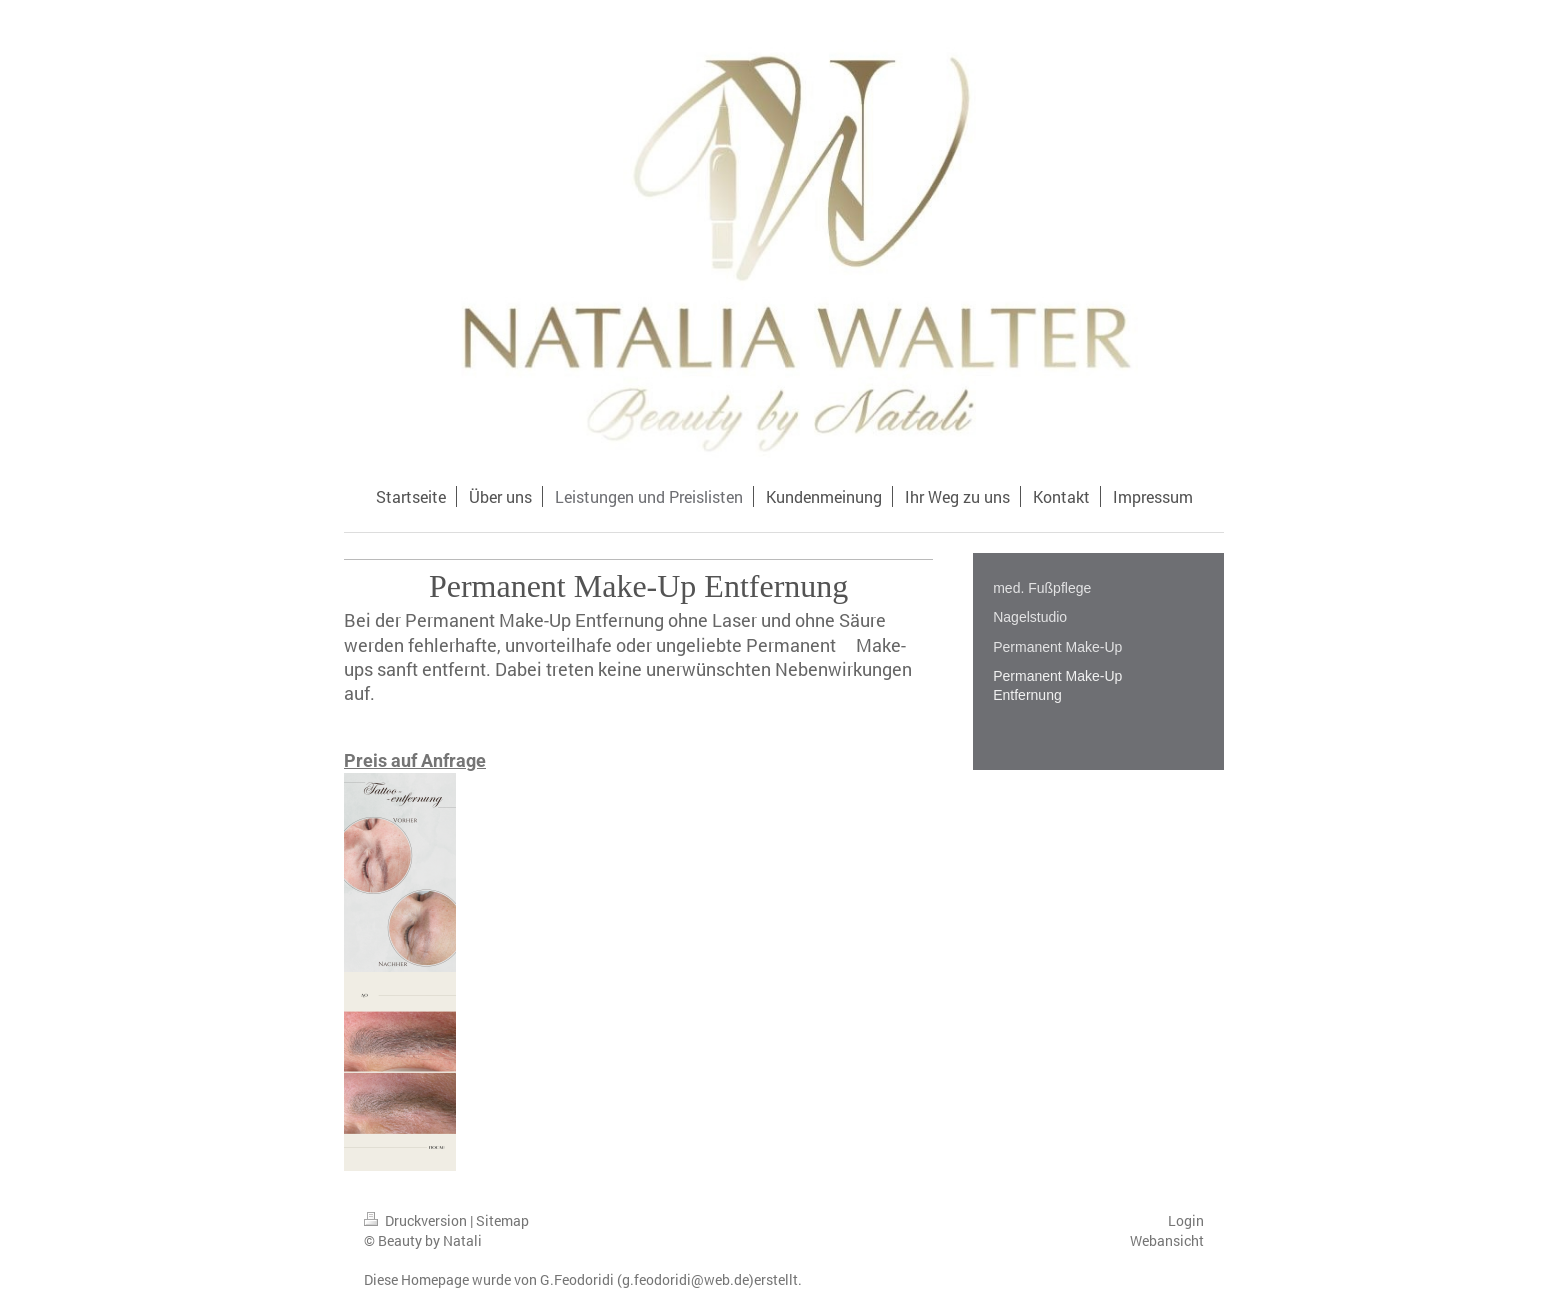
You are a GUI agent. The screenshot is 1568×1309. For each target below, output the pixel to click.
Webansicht (1167, 1240)
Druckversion (417, 1220)
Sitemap (502, 1220)
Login (1186, 1220)
